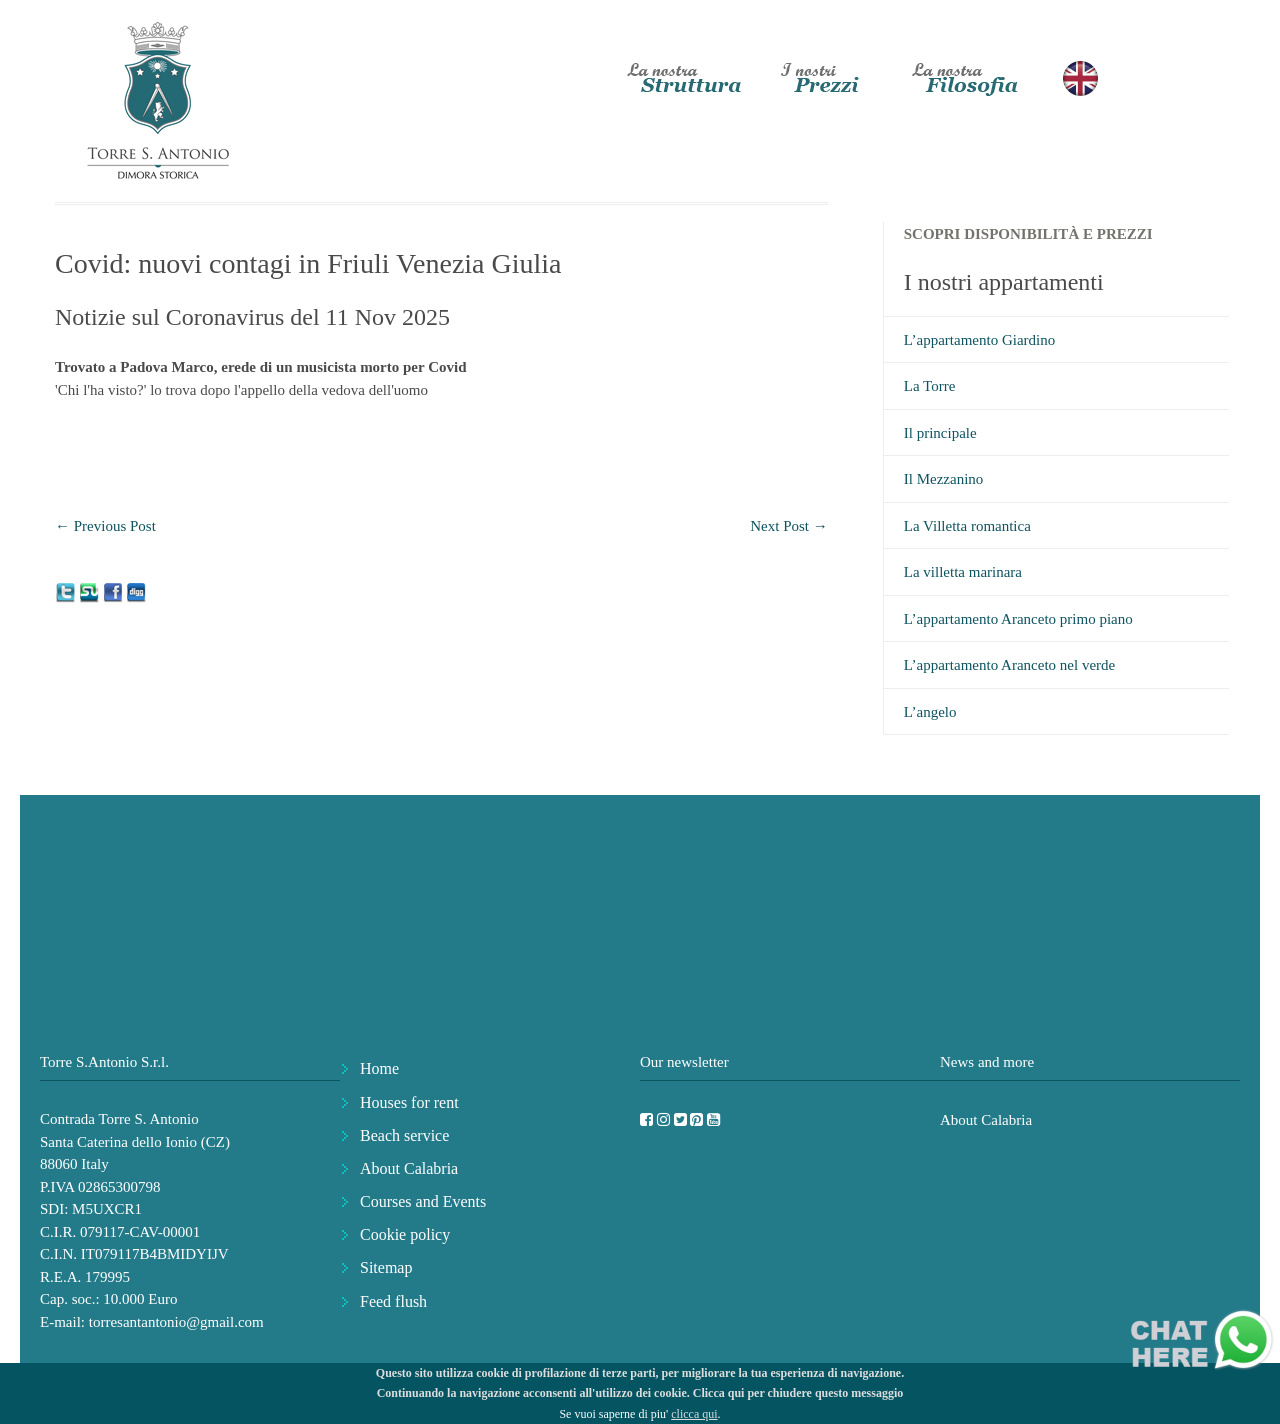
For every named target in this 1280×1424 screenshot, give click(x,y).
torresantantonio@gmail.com (176, 1322)
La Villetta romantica (967, 526)
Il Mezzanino (944, 479)
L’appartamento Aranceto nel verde (1009, 665)
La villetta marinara (963, 572)
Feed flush (393, 1301)
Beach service (404, 1135)
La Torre (930, 386)
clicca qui (694, 1414)
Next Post (789, 526)
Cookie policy (405, 1234)
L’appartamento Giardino (979, 340)
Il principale (940, 433)
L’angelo (930, 712)
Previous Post (105, 526)
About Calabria (409, 1168)
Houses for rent (409, 1102)
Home (379, 1068)
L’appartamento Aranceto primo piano (1018, 619)
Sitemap (386, 1267)
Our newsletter (684, 1062)
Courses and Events (423, 1201)
